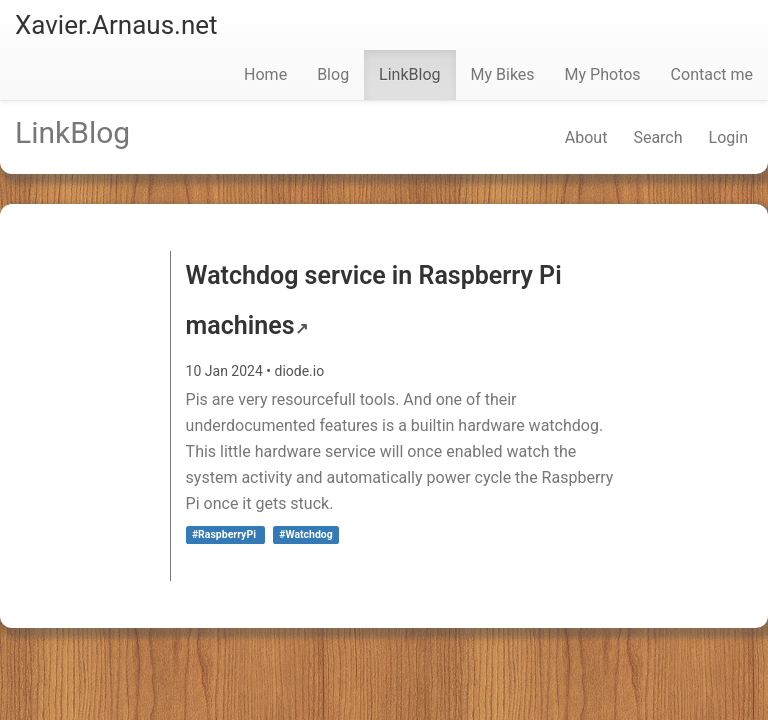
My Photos (603, 74)
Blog (333, 74)
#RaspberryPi (225, 534)
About (586, 137)
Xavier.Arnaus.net (116, 25)
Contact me (712, 74)
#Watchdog (306, 534)
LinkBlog (409, 74)
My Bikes (503, 74)
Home (265, 74)
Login (728, 137)
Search (657, 137)
